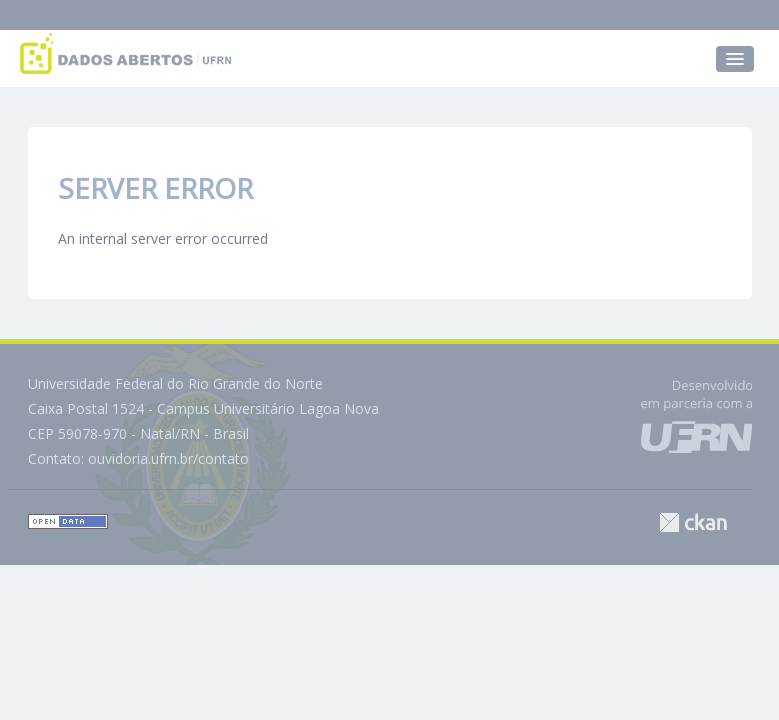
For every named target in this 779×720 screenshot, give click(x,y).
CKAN (693, 522)
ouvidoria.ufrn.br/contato (168, 458)
